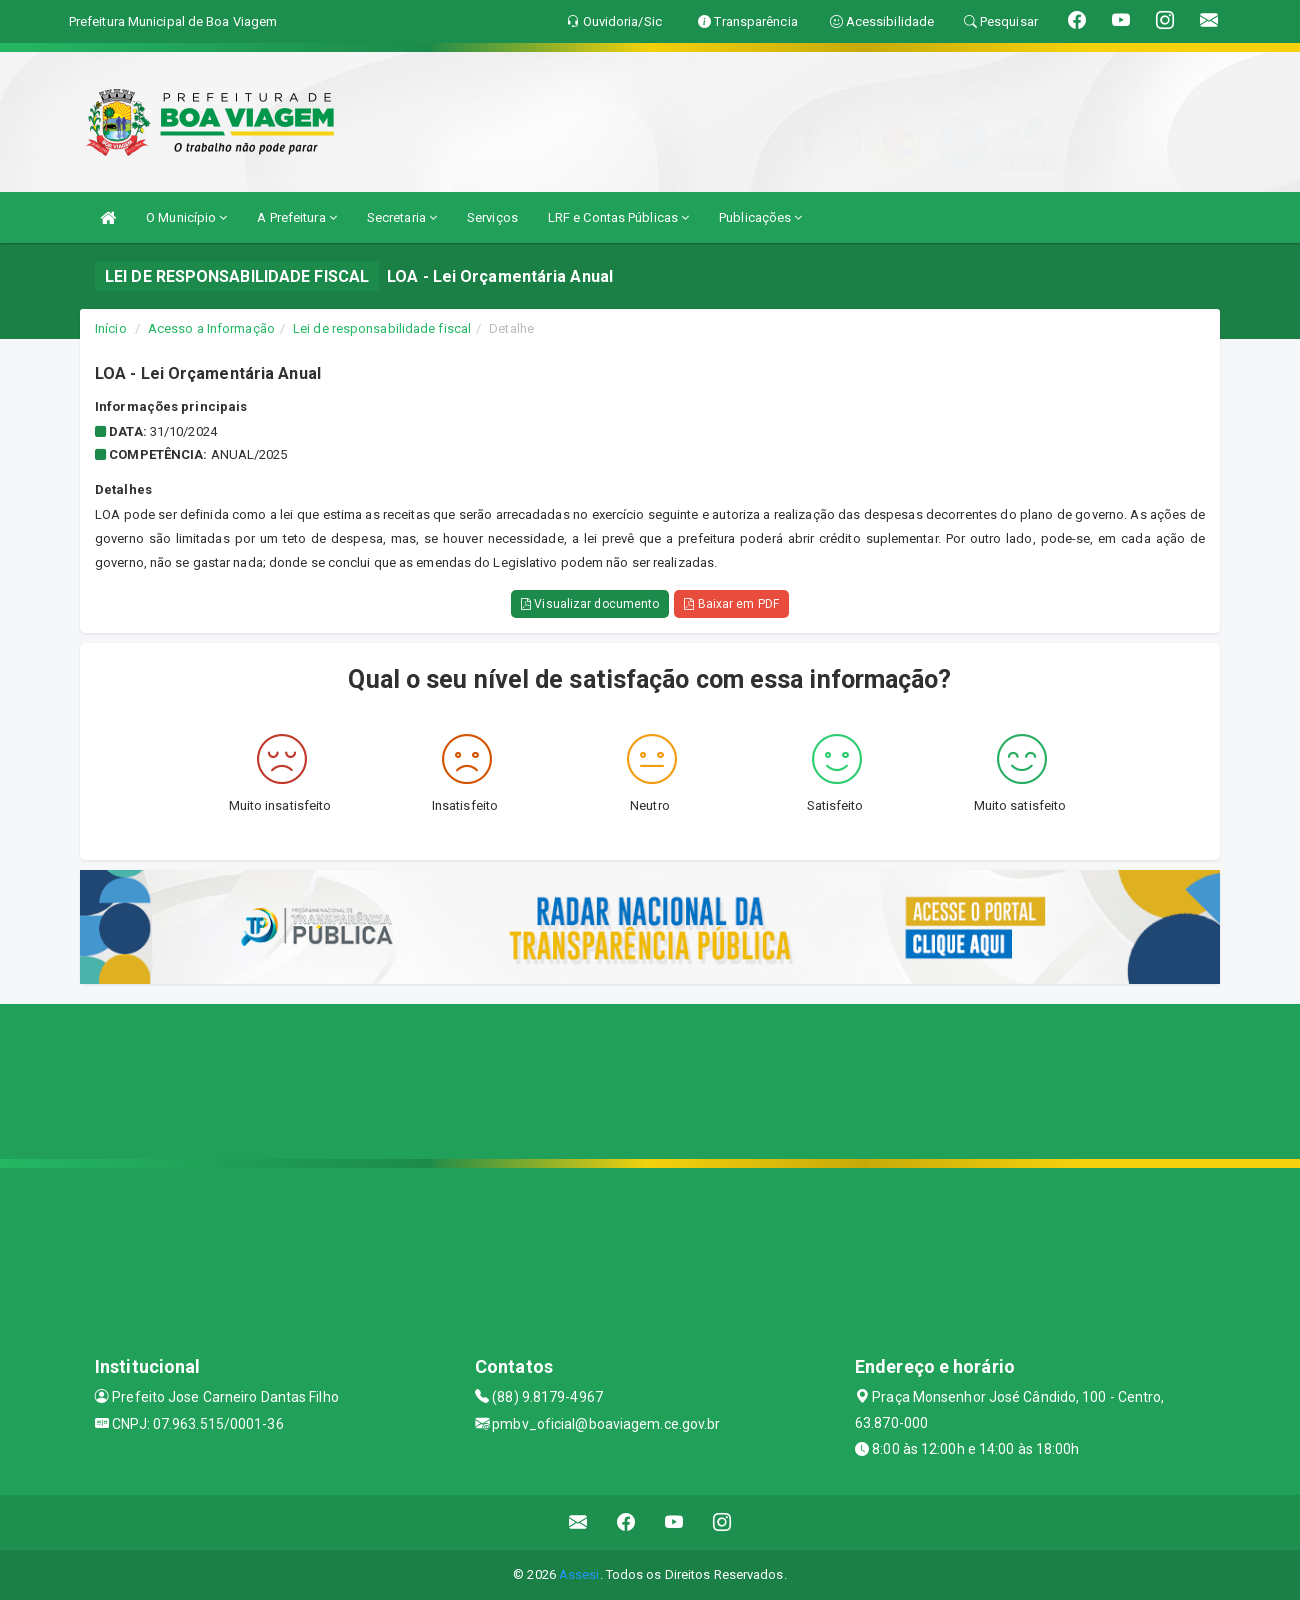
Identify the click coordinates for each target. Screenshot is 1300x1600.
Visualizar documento (590, 604)
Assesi (579, 1574)
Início (111, 328)
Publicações (760, 217)
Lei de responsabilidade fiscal (382, 328)
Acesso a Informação (211, 328)
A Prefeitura (296, 217)
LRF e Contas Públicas (618, 217)
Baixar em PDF (731, 604)
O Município (186, 217)
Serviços (492, 217)
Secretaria (402, 217)
